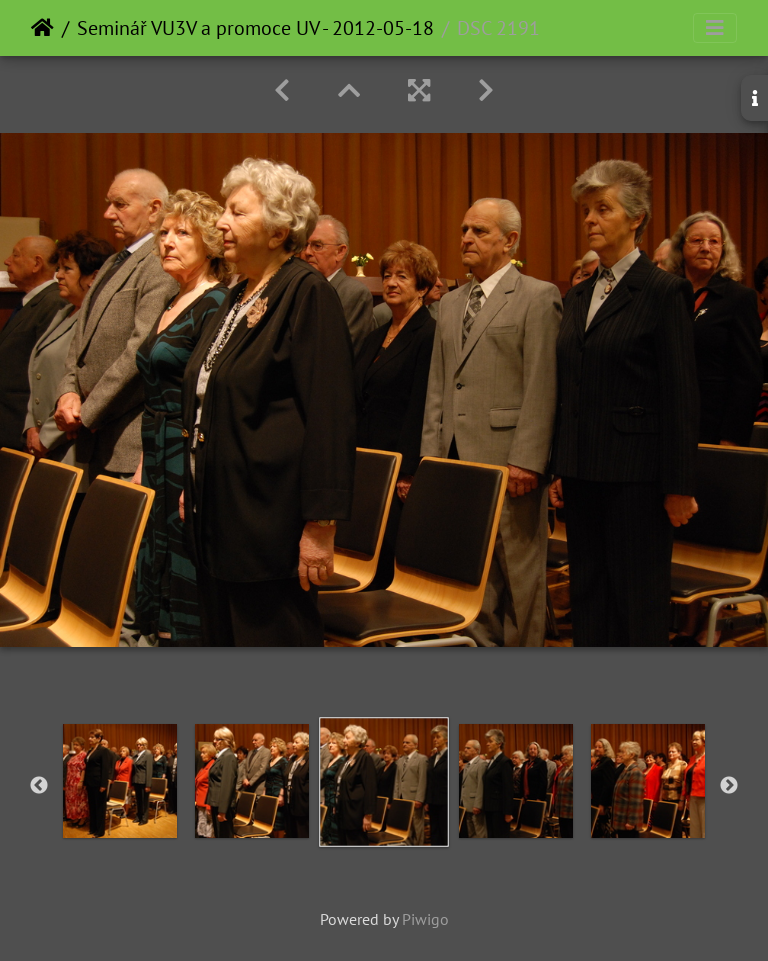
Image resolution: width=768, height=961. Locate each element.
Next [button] (729, 786)
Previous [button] (39, 786)
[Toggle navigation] (715, 28)
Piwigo (425, 919)
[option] (120, 781)
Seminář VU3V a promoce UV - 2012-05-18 (255, 28)
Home (42, 28)
